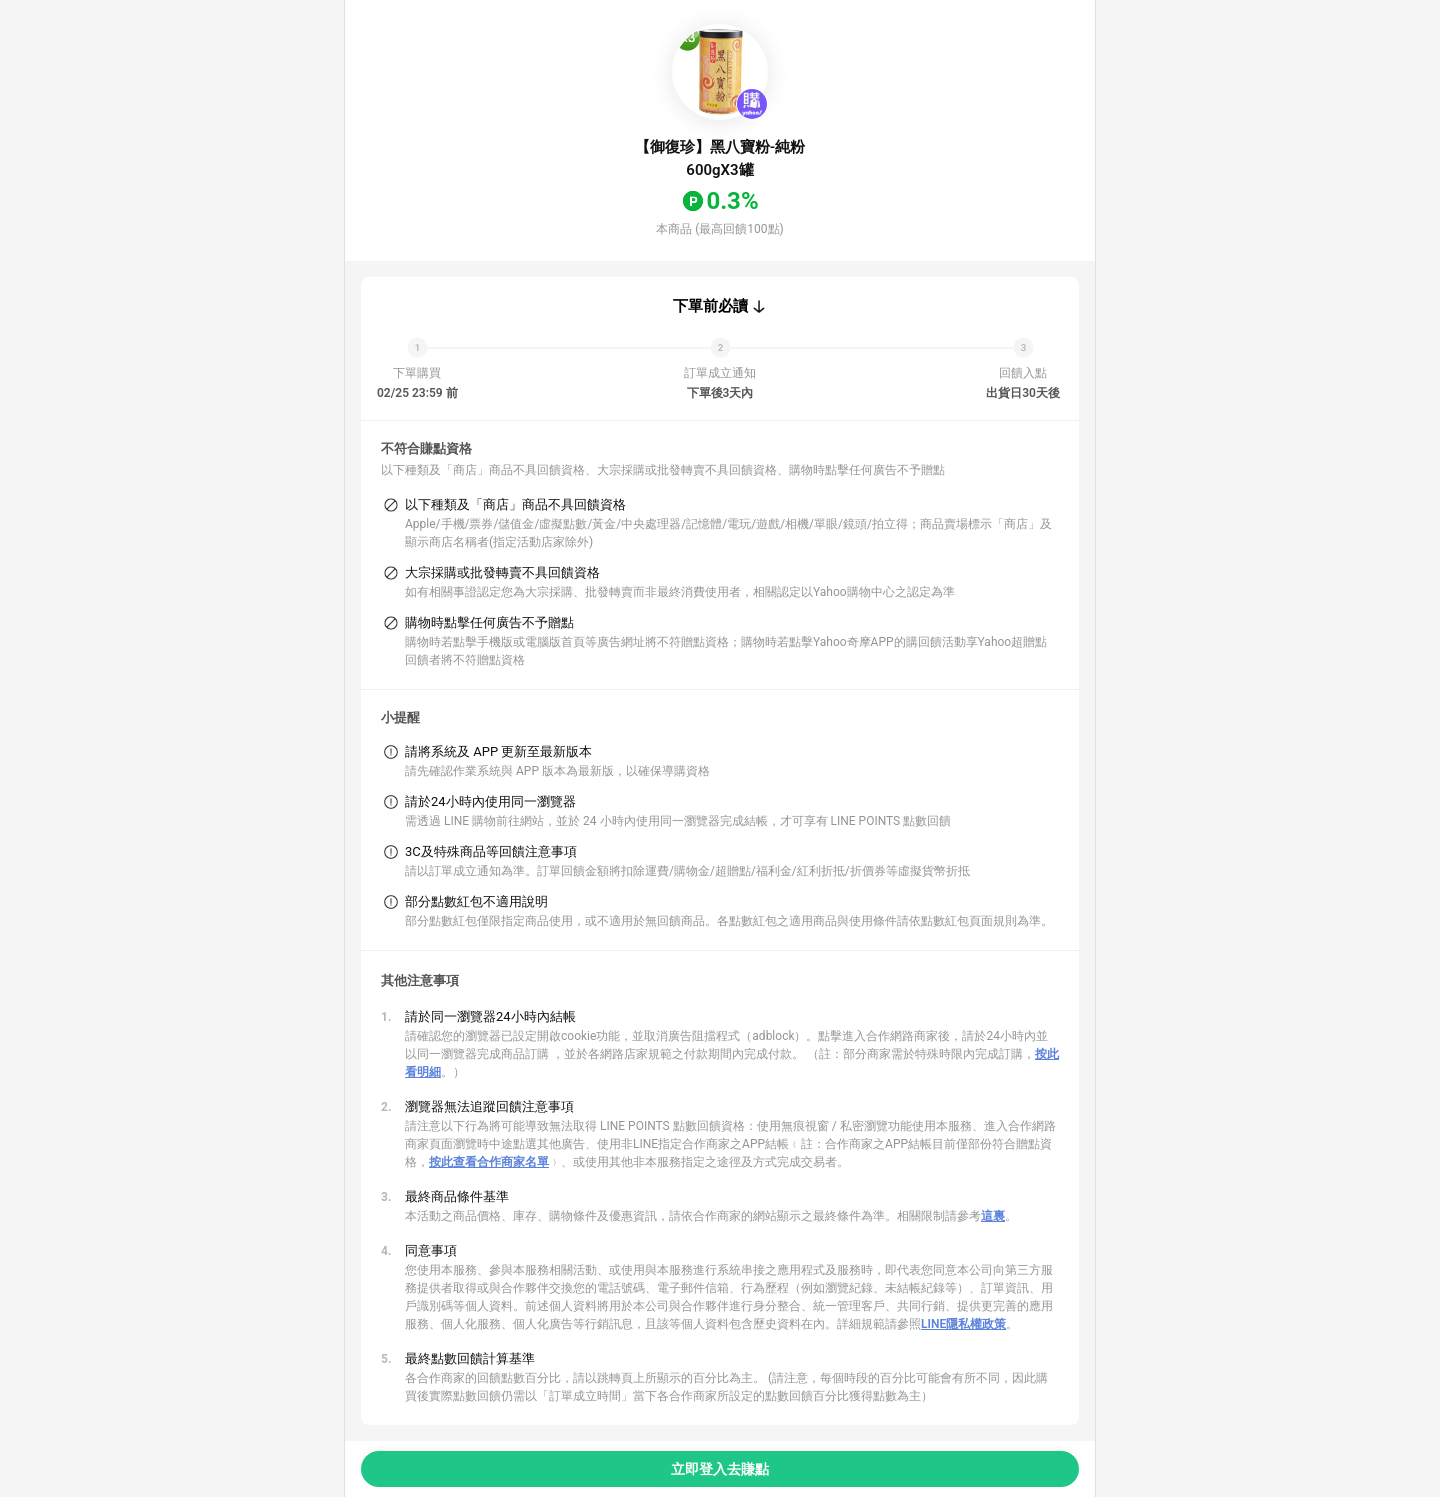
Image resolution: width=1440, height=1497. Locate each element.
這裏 (993, 1216)
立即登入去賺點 (720, 1469)
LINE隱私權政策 (963, 1324)
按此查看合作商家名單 (489, 1162)
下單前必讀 (710, 306)
